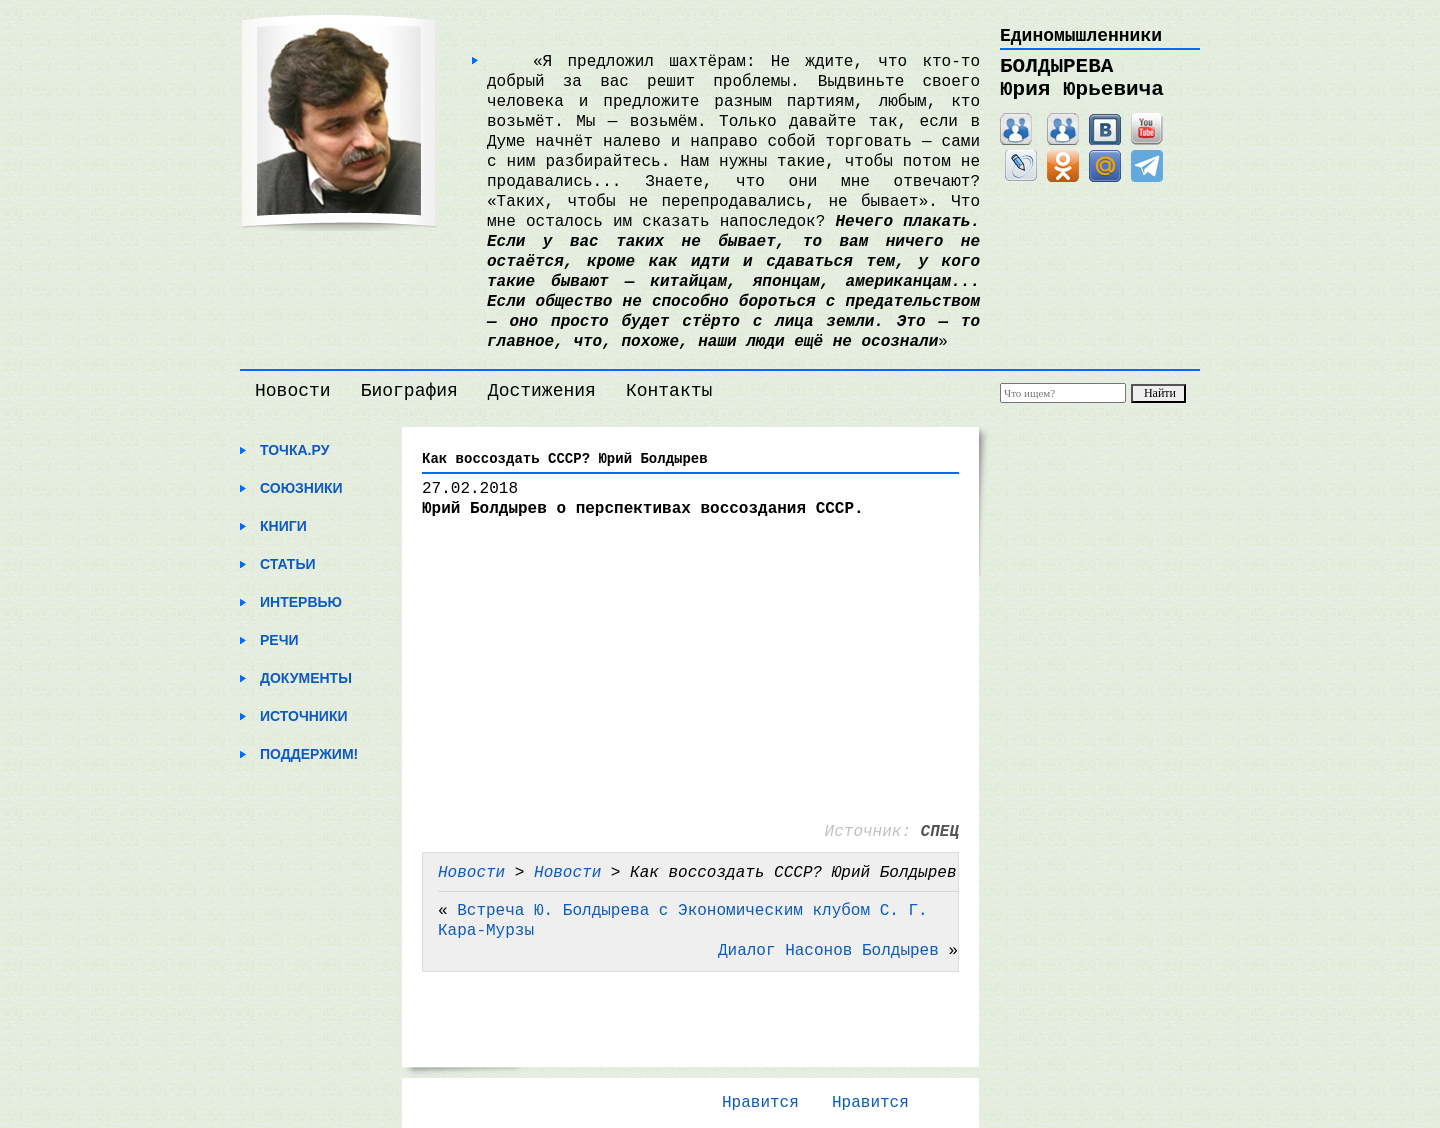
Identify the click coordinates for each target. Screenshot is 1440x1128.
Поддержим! (309, 754)
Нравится (760, 1103)
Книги (283, 526)
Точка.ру (294, 450)
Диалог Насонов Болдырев (828, 951)
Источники (304, 716)
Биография (409, 391)
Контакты (669, 391)
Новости (293, 391)
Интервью (301, 602)
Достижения (542, 391)
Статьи (288, 564)
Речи (279, 640)
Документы (306, 678)
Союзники (301, 488)
